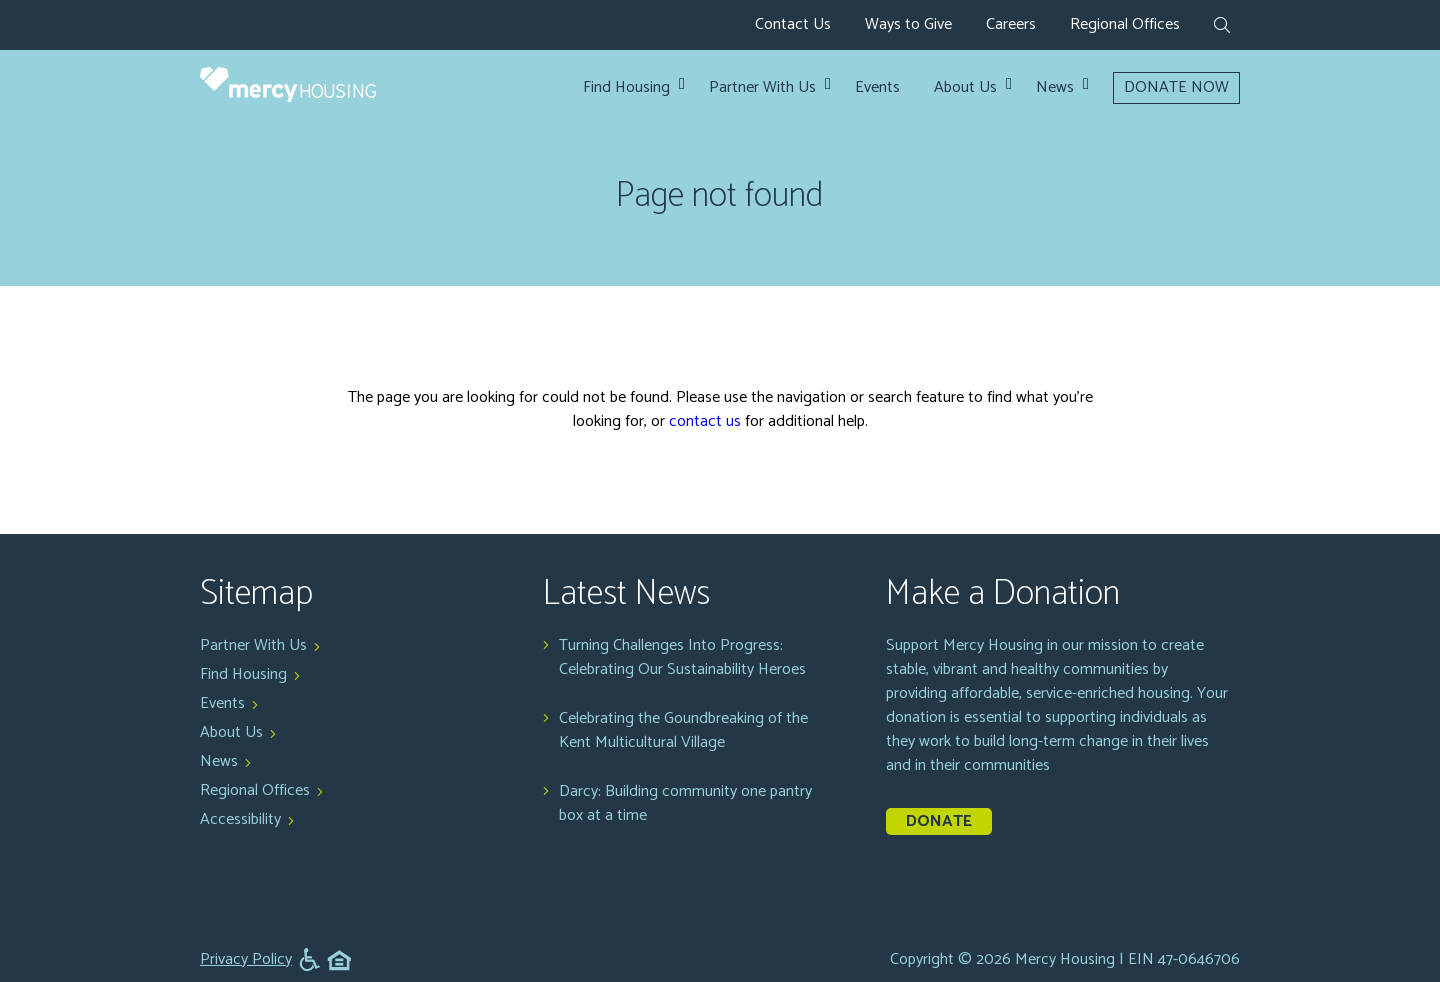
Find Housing (626, 88)
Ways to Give (908, 24)
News (1055, 88)
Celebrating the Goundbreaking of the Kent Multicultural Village (683, 731)
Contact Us (793, 24)
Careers (1011, 24)
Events (877, 88)
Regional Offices (1125, 24)
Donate (939, 821)
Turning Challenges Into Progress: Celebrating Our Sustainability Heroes (682, 658)
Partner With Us (762, 88)
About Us (965, 88)
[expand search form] (1222, 27)
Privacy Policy (246, 960)
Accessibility (240, 819)
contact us (705, 421)
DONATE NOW (1176, 87)
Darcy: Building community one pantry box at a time (685, 804)
